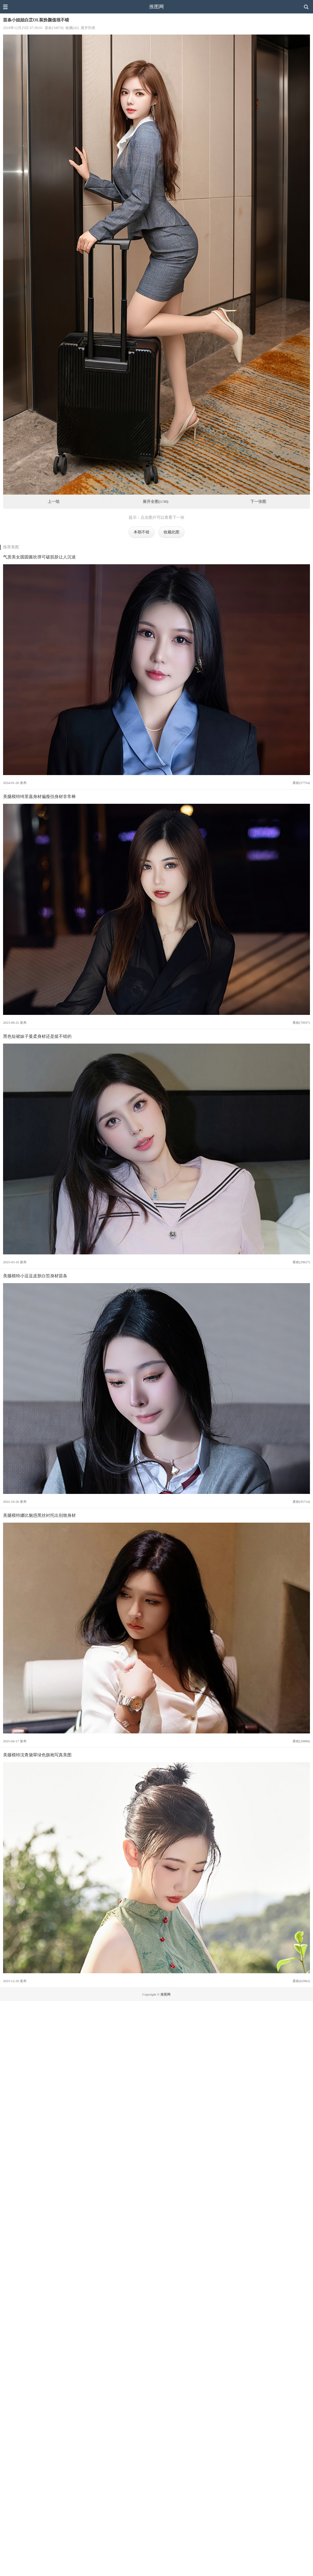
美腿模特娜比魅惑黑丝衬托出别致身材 (39, 1515)
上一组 (54, 501)
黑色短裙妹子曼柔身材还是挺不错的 (37, 1036)
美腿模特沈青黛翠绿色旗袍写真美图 (37, 1754)
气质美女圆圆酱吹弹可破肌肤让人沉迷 (39, 556)
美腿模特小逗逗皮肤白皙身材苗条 (35, 1275)
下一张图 (258, 501)
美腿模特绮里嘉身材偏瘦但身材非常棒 (39, 796)
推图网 (156, 6)
